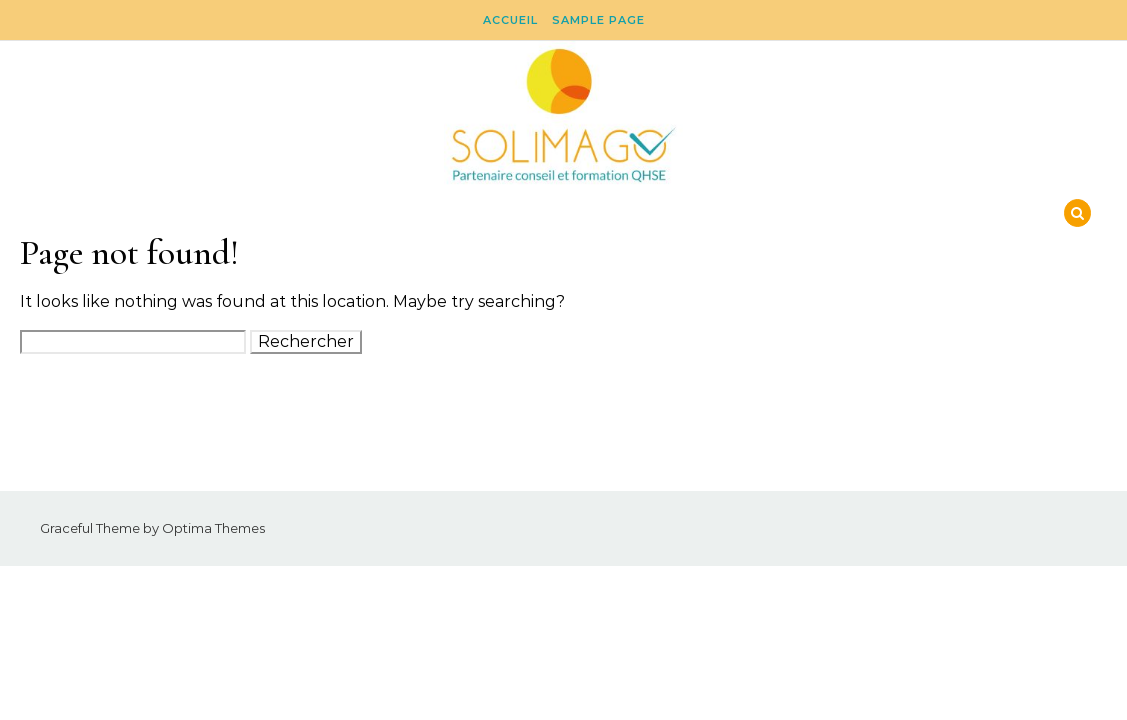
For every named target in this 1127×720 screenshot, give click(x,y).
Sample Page (598, 20)
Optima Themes (213, 528)
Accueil (510, 20)
